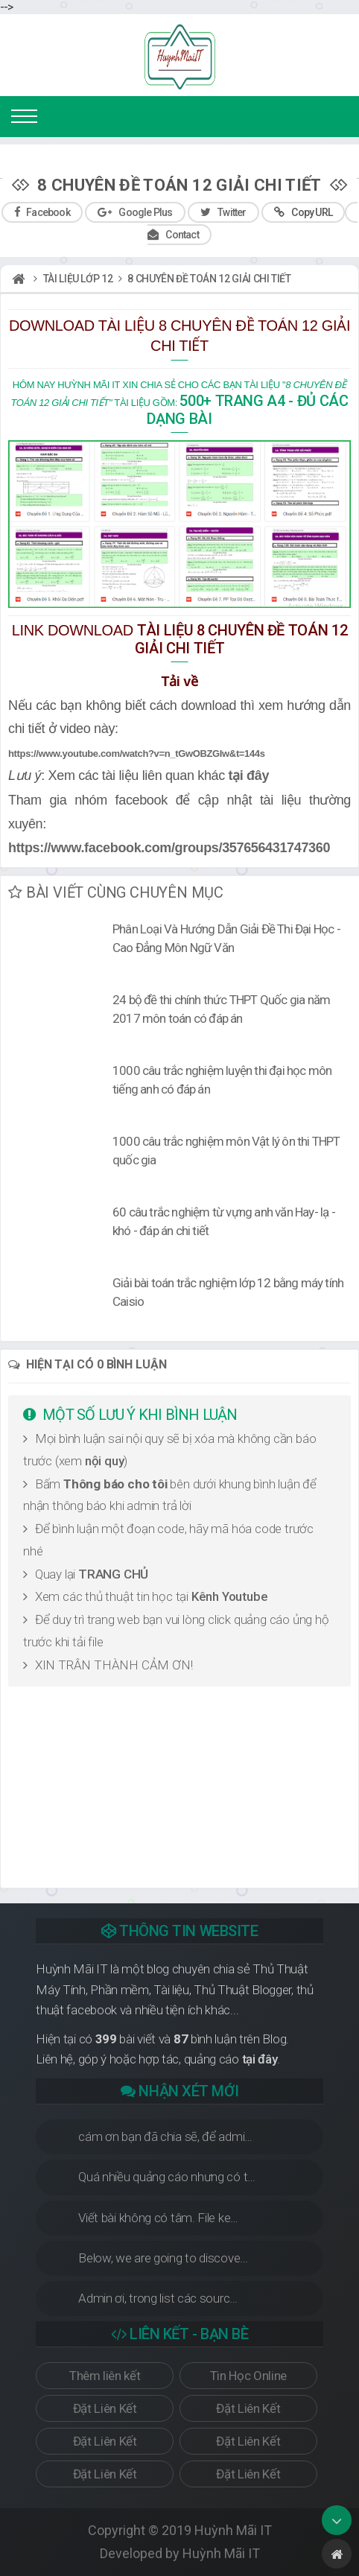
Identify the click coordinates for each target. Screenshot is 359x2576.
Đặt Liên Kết (105, 2408)
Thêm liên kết (104, 2375)
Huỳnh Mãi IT (233, 2530)
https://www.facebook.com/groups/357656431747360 (169, 847)
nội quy (104, 1460)
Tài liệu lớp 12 (78, 279)
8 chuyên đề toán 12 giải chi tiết (208, 279)
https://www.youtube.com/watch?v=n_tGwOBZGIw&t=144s (136, 753)
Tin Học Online (248, 2375)
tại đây (249, 775)
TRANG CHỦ (113, 1574)
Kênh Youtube (229, 1596)
